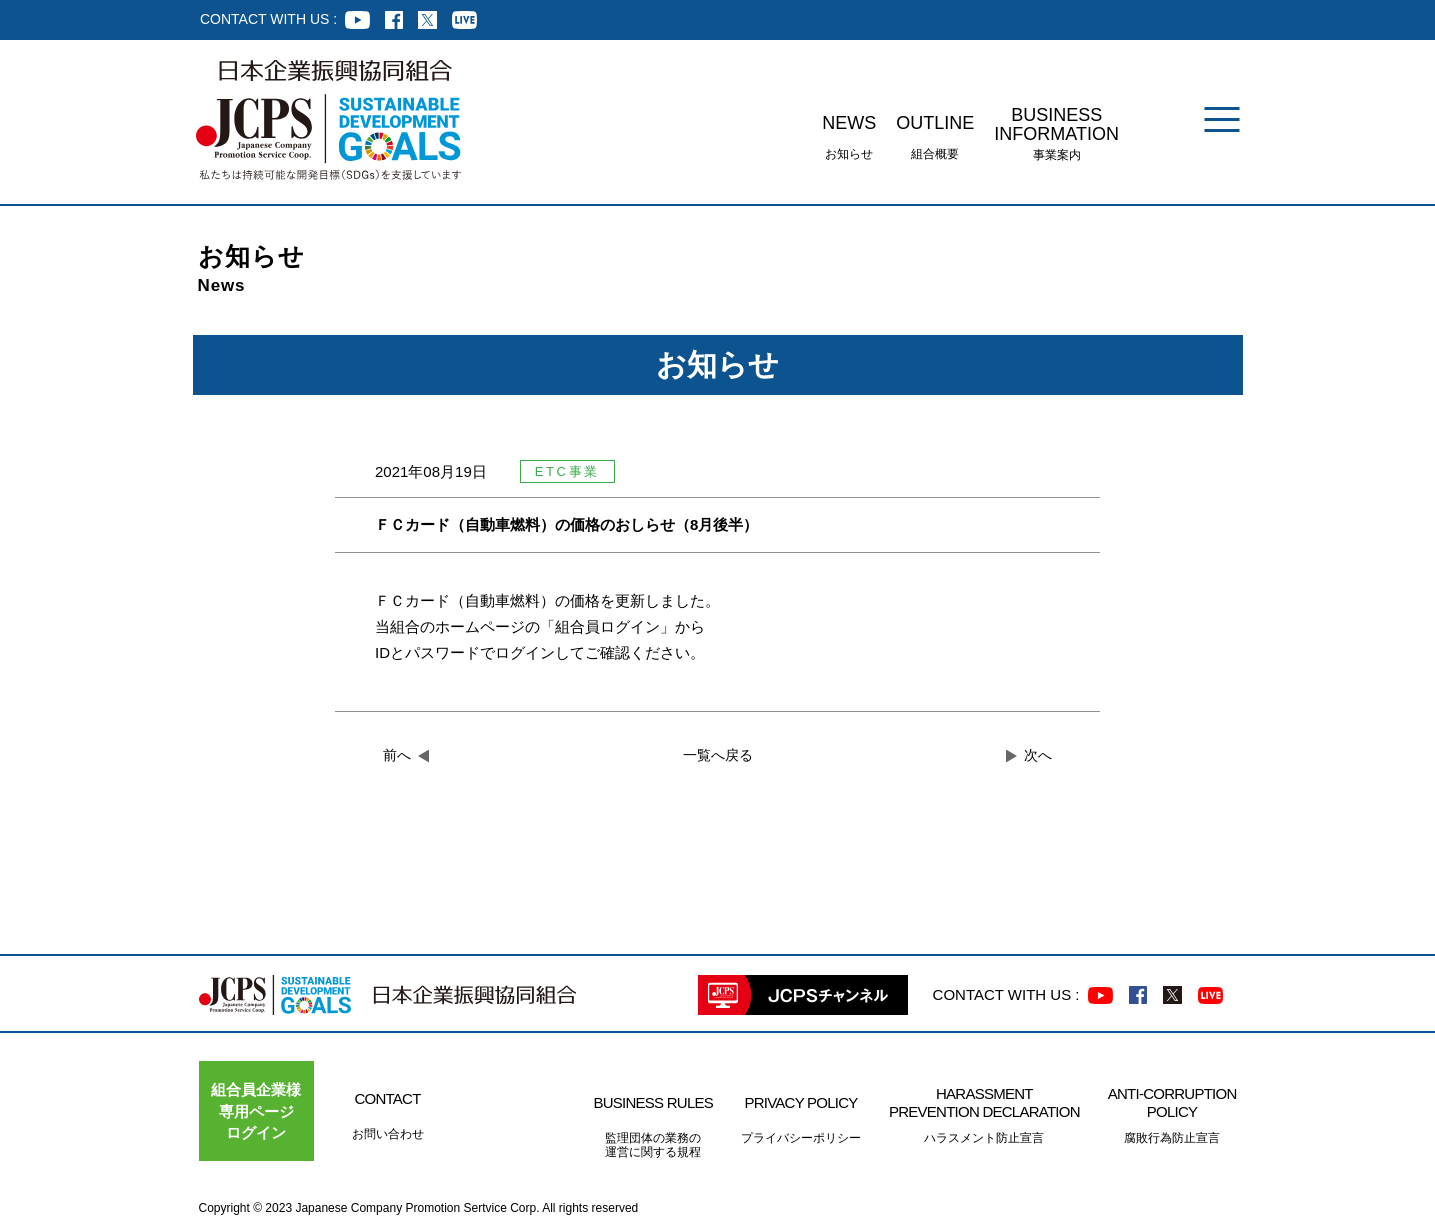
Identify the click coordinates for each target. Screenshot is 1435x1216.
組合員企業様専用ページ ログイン (256, 1110)
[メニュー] (1221, 119)
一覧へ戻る (718, 755)
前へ (397, 755)
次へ (1038, 755)
